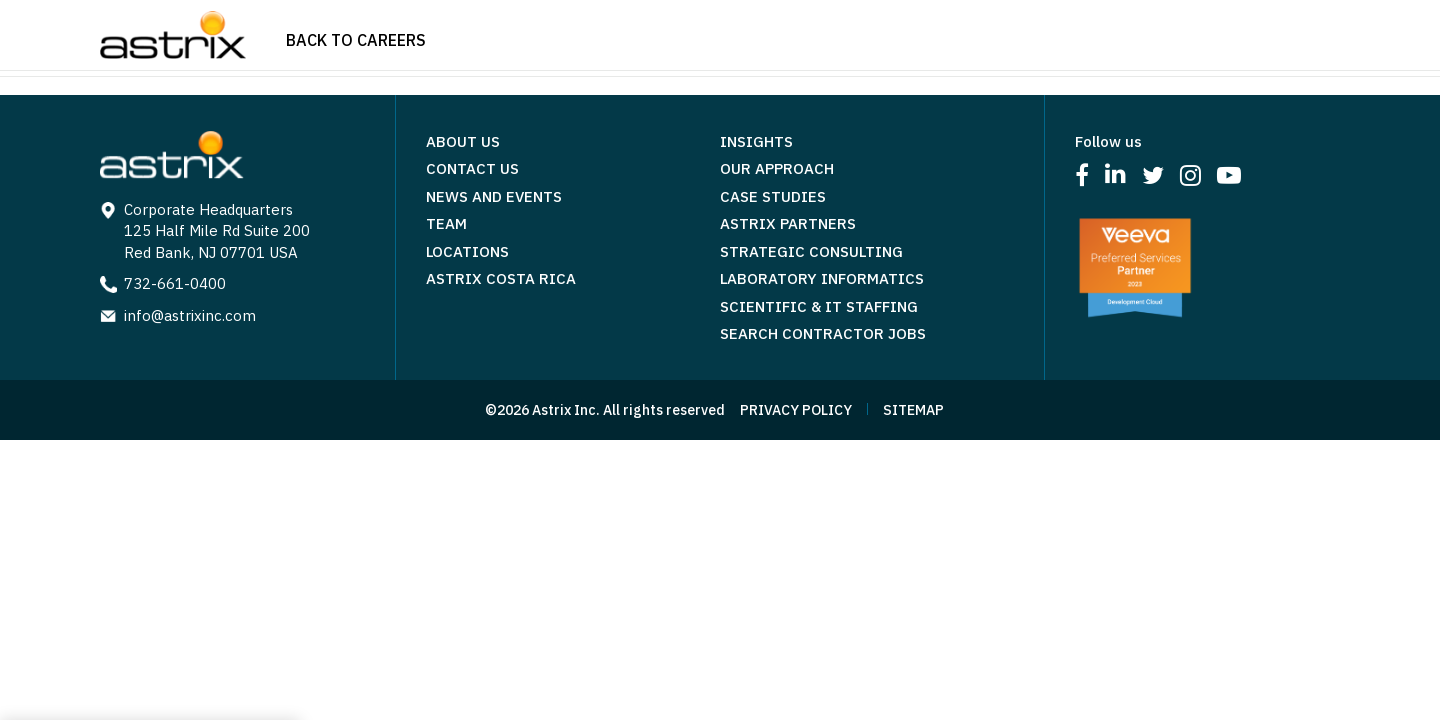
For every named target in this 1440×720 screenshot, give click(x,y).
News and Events (494, 196)
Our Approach (777, 168)
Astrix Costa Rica (501, 278)
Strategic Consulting (811, 251)
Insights (756, 141)
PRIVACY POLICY (796, 410)
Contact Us (472, 168)
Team (446, 223)
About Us (463, 141)
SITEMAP (913, 410)
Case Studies (773, 196)
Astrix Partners (788, 223)
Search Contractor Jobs (823, 333)
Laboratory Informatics (822, 278)
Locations (467, 251)
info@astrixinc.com (190, 315)
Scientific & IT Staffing (819, 306)
